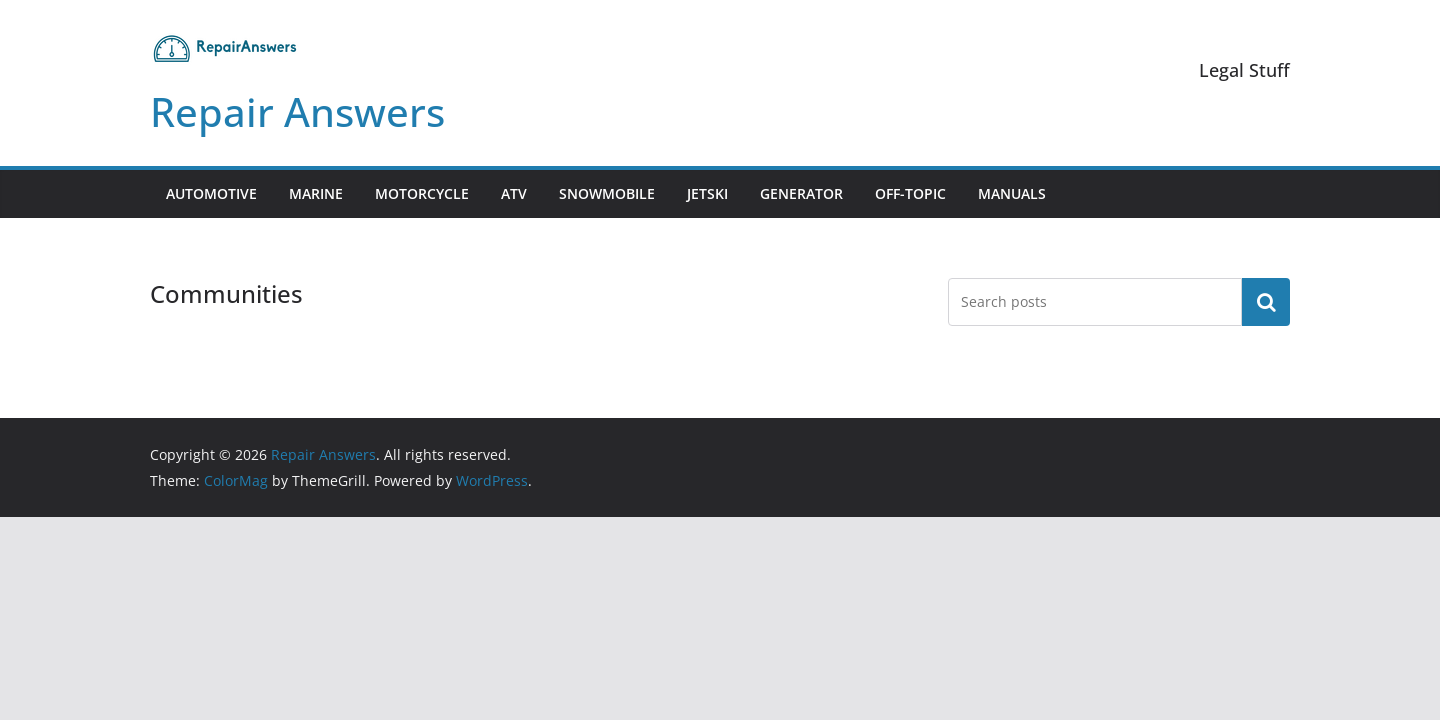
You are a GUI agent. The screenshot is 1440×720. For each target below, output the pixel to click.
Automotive (211, 193)
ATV (514, 193)
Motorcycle (422, 193)
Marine (316, 193)
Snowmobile (607, 193)
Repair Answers (297, 111)
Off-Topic (910, 193)
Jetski (707, 193)
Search (1266, 302)
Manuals (1012, 193)
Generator (801, 193)
